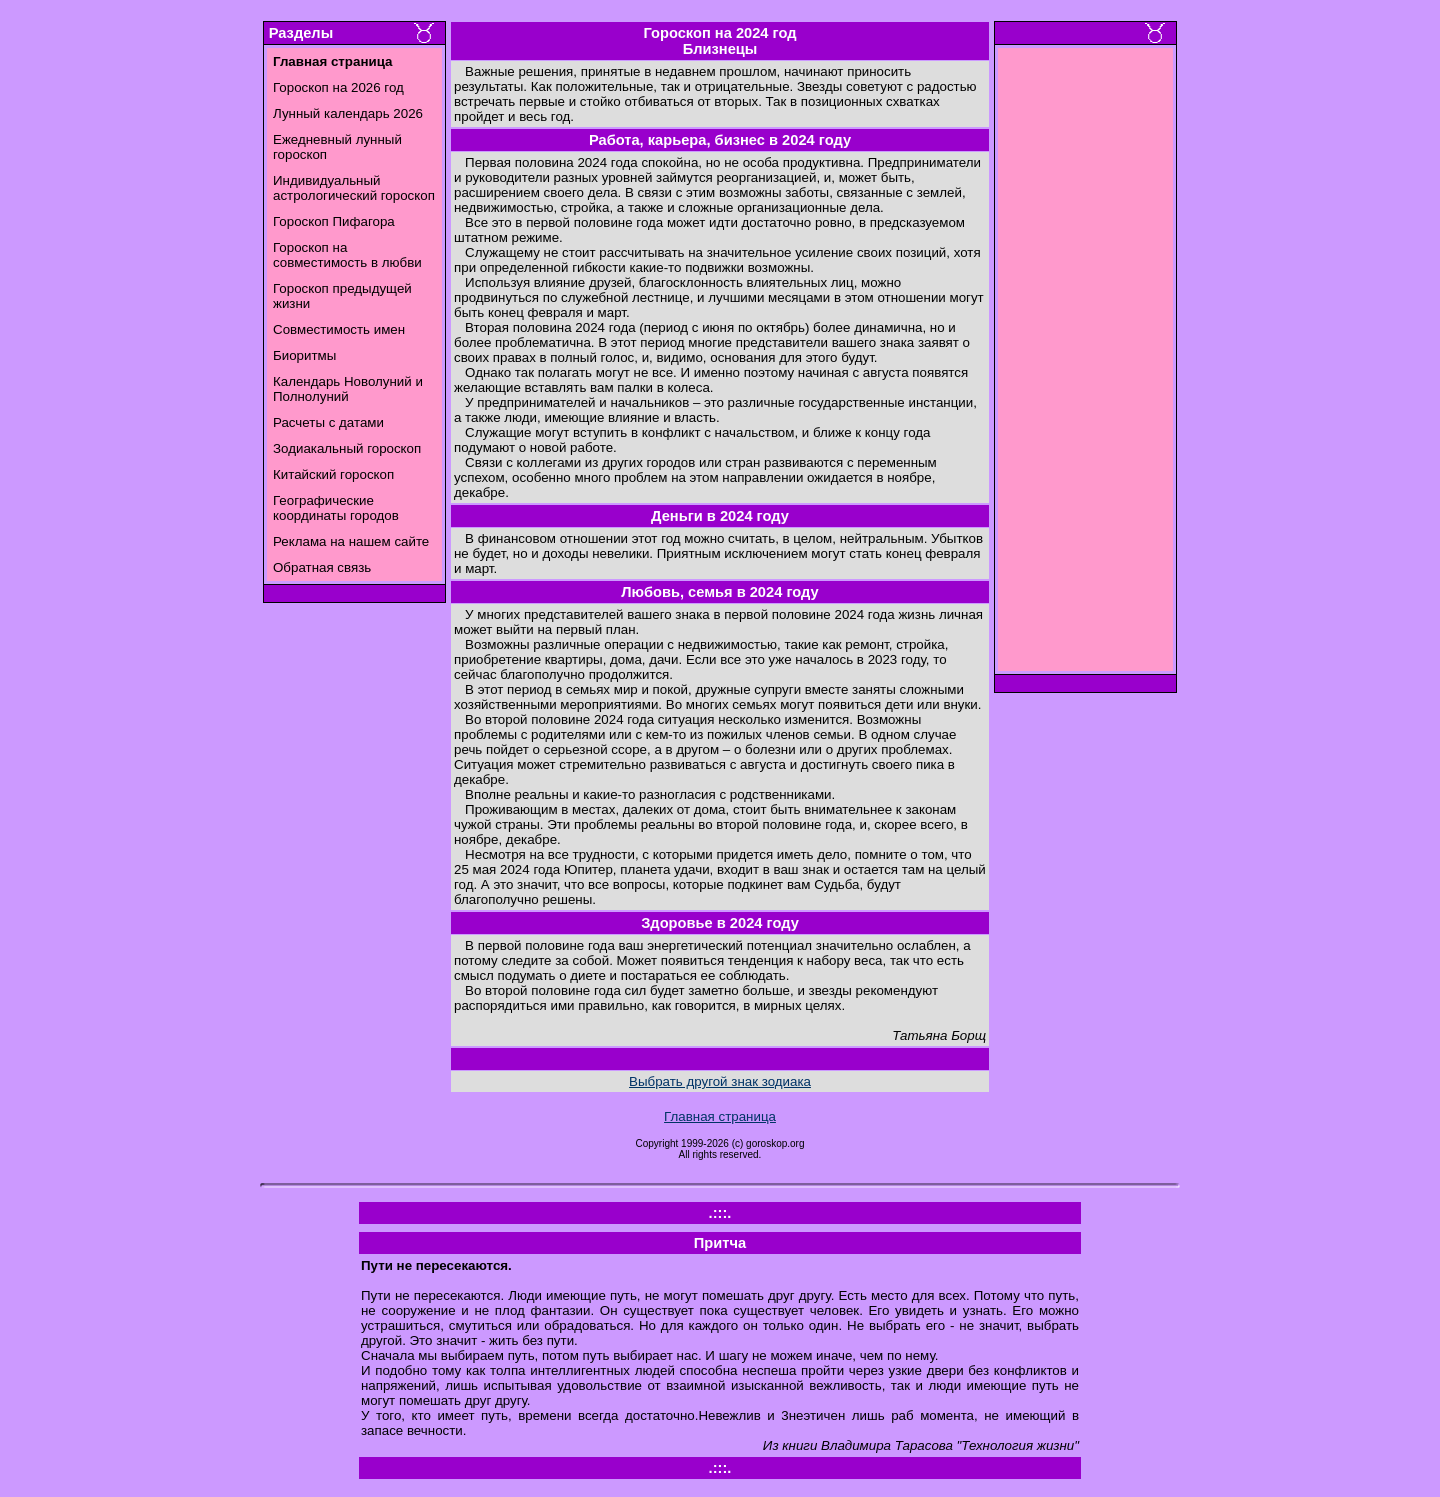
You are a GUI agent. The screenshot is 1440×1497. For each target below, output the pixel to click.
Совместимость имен (339, 329)
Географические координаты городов (336, 508)
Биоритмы (304, 355)
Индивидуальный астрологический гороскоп (354, 188)
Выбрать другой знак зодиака (720, 1081)
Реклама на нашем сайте (351, 541)
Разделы (301, 33)
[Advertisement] (1086, 365)
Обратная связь (322, 567)
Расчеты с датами (328, 422)
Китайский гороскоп (333, 474)
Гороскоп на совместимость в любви (347, 255)
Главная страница (720, 1116)
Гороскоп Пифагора (334, 221)
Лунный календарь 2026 (348, 113)
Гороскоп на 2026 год (338, 87)
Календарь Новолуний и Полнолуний (348, 389)
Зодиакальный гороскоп (347, 448)
